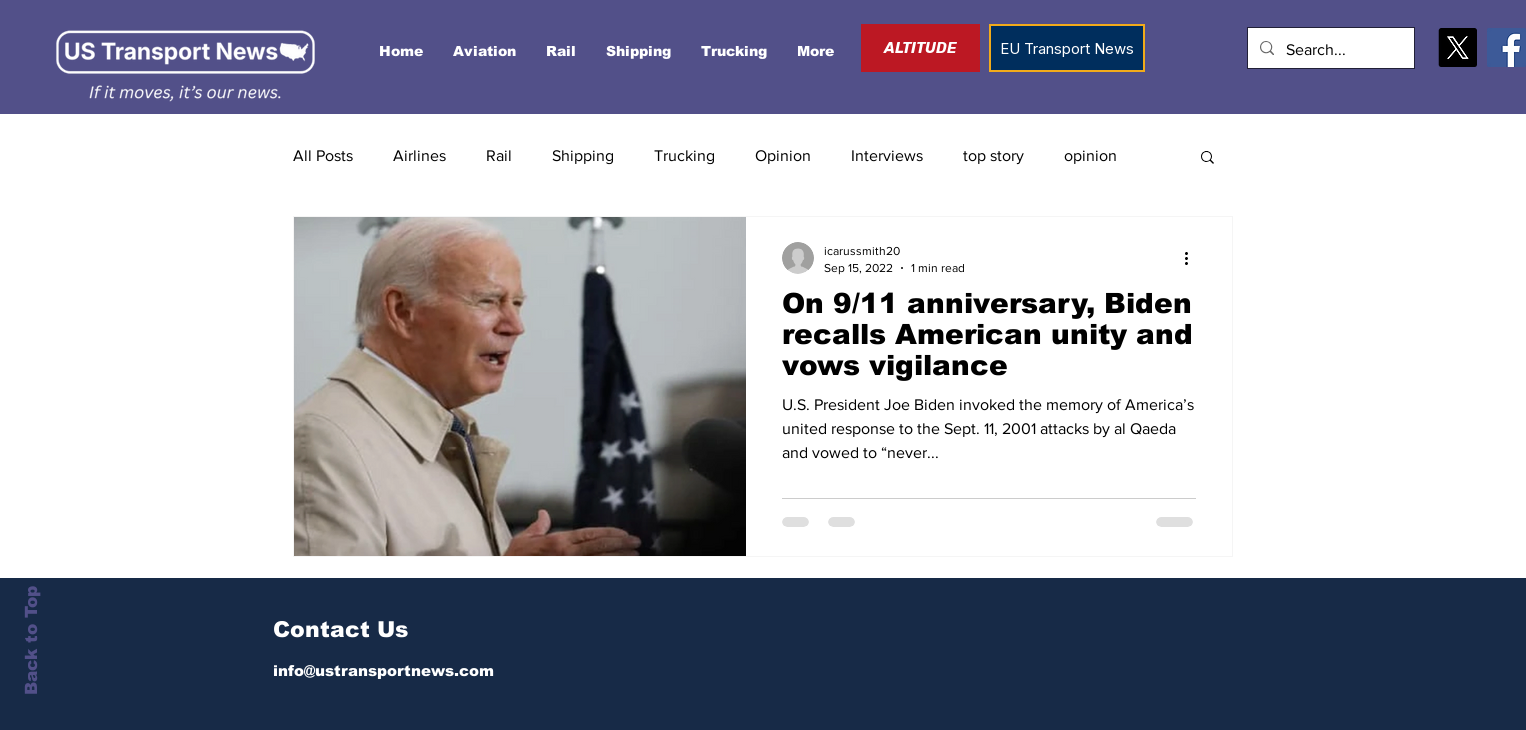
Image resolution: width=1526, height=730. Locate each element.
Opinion (783, 155)
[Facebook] (1506, 47)
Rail (499, 155)
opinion (1090, 155)
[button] (1207, 158)
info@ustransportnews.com (383, 670)
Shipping (583, 155)
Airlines (419, 155)
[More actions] (1193, 258)
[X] (1457, 47)
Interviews (887, 155)
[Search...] (1329, 50)
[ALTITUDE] (920, 48)
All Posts (323, 155)
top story (993, 155)
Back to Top (31, 640)
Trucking (684, 155)
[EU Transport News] (1067, 48)
